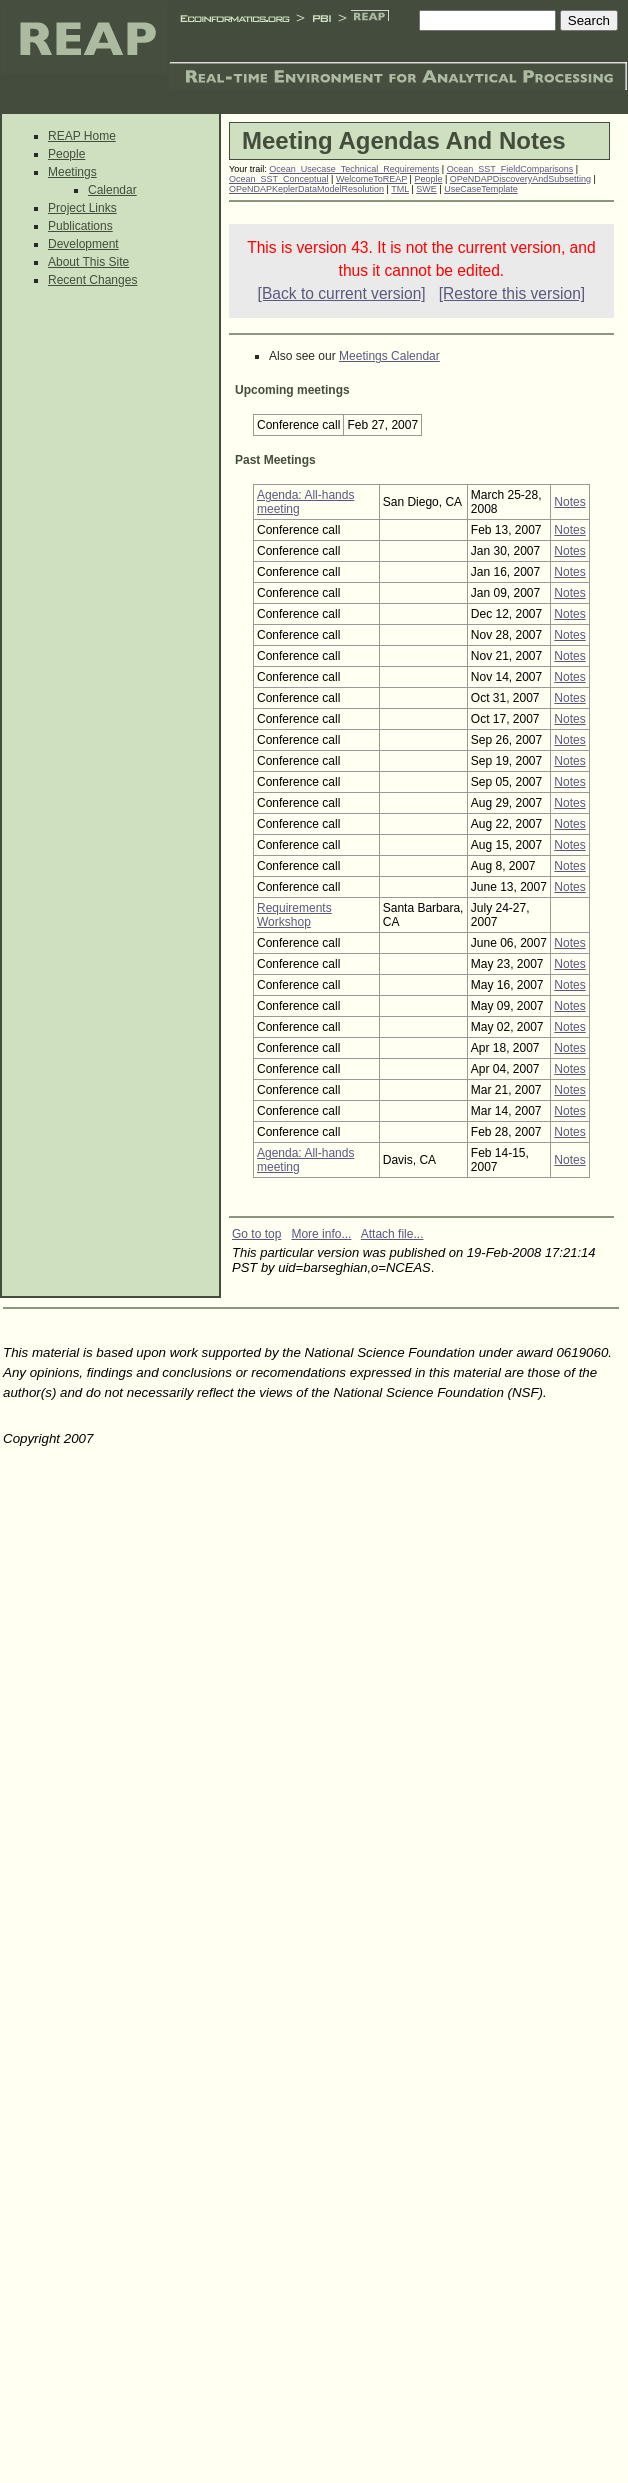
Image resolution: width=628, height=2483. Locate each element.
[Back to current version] (342, 293)
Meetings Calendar (389, 356)
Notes (569, 502)
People (66, 154)
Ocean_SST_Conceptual (279, 179)
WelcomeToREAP (371, 179)
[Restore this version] (512, 293)
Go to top (256, 1234)
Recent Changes (92, 280)
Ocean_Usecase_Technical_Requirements (354, 169)
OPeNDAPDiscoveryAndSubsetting (520, 179)
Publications (80, 226)
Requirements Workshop (294, 915)
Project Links (82, 208)
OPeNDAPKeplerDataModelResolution (306, 189)
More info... (321, 1234)
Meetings (72, 172)
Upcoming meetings (292, 390)
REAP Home (82, 136)
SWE (426, 189)
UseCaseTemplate (481, 189)
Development (83, 244)
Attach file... (392, 1234)
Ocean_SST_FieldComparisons (510, 169)
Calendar (112, 190)
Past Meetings (275, 460)
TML (400, 189)
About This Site (88, 262)
